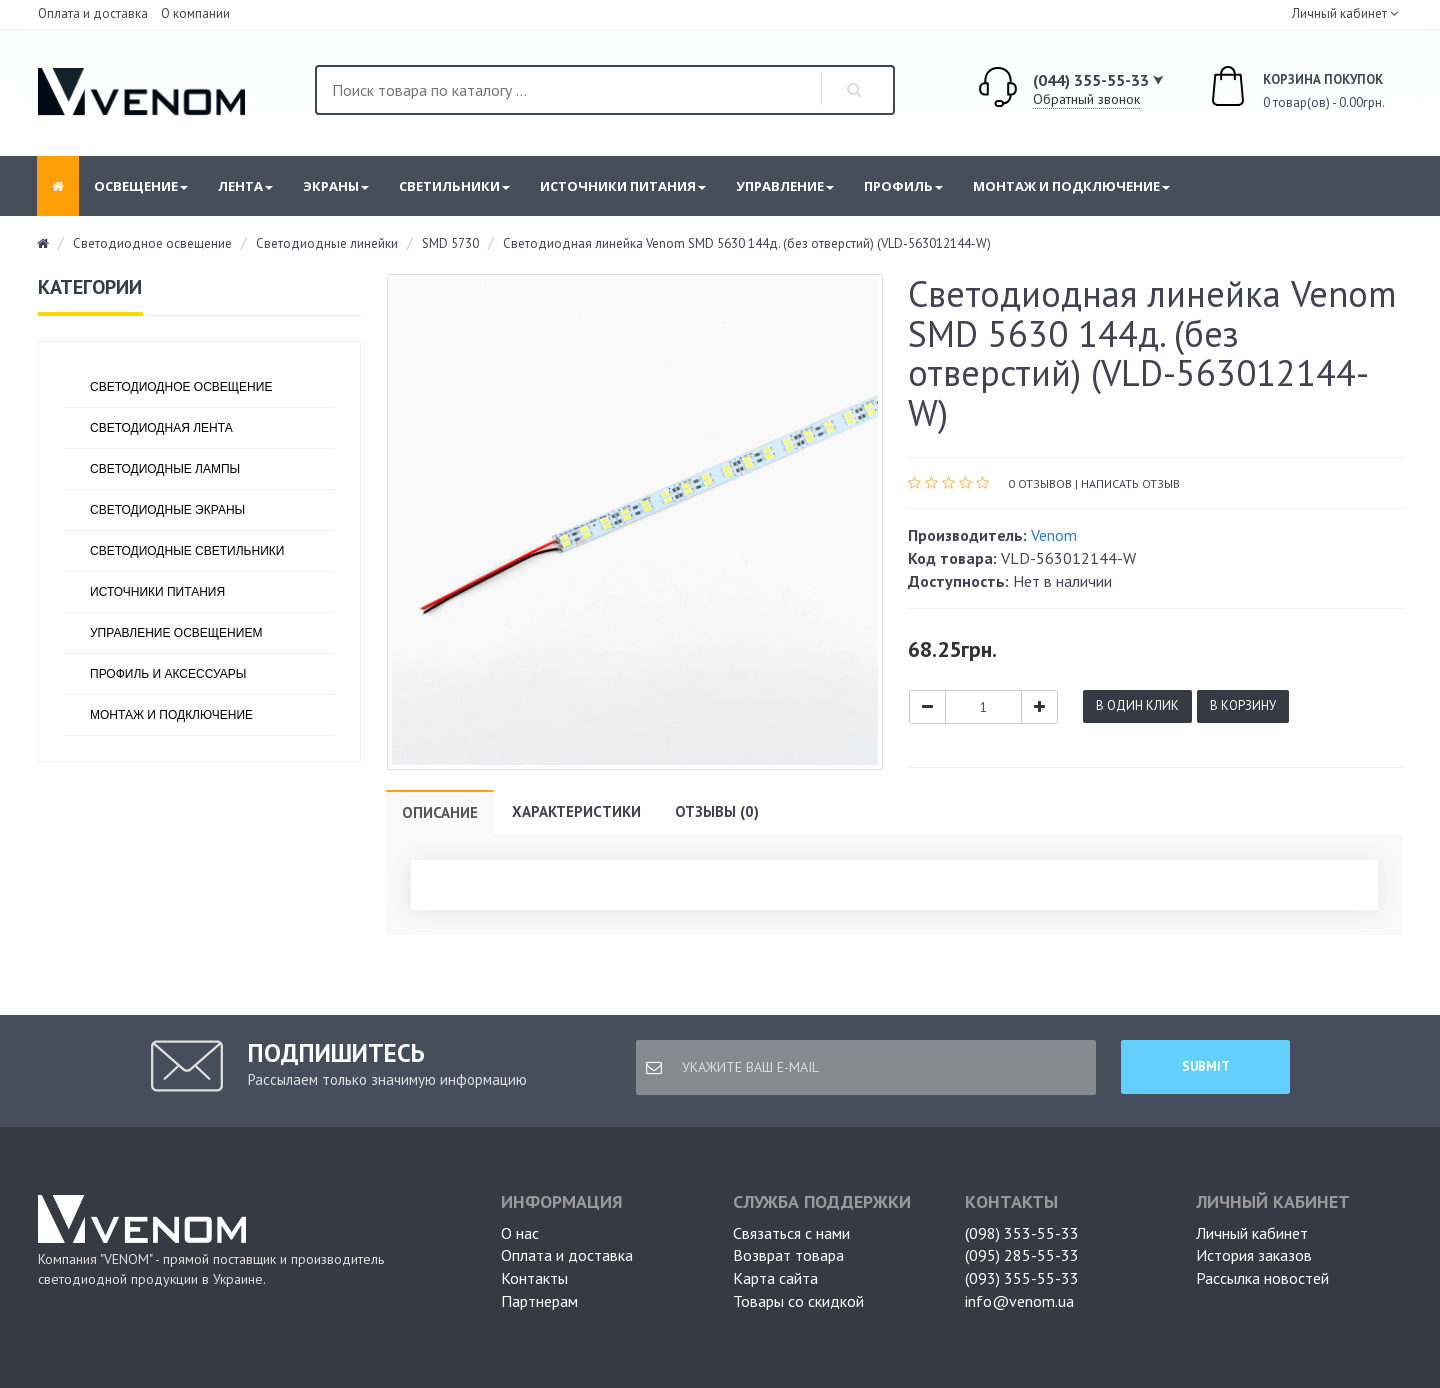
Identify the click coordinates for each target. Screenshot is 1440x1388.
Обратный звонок (1086, 99)
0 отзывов (1040, 483)
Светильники (454, 186)
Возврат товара (788, 1255)
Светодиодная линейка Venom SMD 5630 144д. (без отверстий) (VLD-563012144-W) (747, 243)
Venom (1054, 535)
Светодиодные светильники (187, 551)
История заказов (1254, 1255)
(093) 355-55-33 (1022, 1278)
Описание (440, 812)
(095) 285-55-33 (1022, 1255)
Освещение (141, 186)
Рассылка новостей (1262, 1278)
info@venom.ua (1019, 1301)
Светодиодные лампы (165, 469)
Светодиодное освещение (152, 243)
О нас (520, 1233)
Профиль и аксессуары (168, 674)
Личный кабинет (1252, 1233)
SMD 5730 (450, 243)
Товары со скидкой (798, 1301)
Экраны (336, 186)
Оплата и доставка (93, 13)
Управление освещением (176, 633)
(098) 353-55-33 (1022, 1233)
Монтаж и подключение (1071, 186)
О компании (195, 13)
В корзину (1243, 705)
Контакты (534, 1278)
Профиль (903, 186)
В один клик (1137, 705)
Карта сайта (775, 1278)
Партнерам (539, 1301)
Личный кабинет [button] (1338, 13)
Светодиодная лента (161, 428)
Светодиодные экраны (167, 510)
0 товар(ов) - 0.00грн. (1275, 89)
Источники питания (623, 186)
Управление (785, 186)
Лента (245, 186)
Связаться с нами (791, 1233)
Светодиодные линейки (327, 243)
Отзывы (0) (717, 811)
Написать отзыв (1130, 483)
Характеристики (576, 811)
